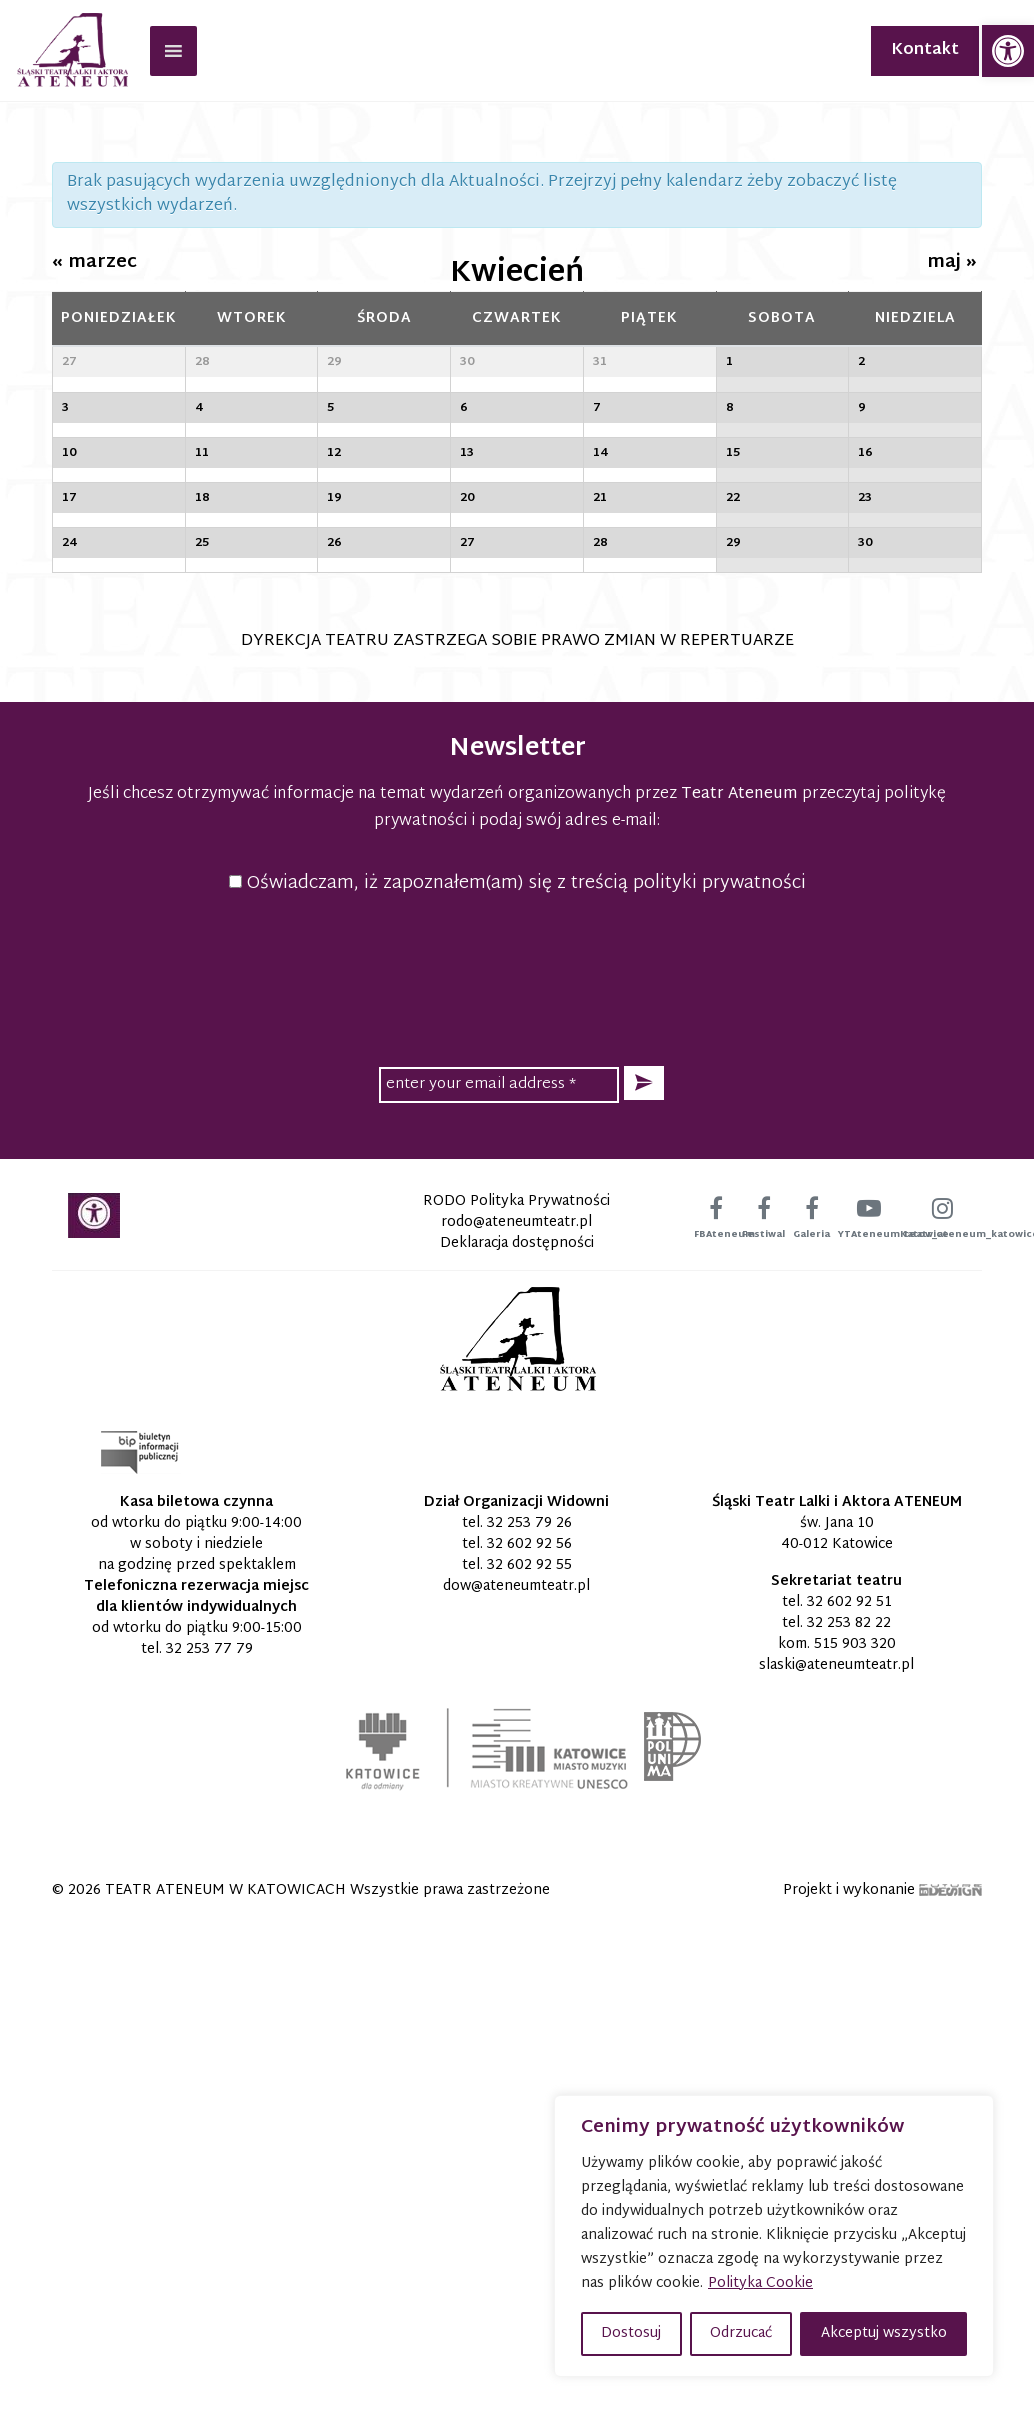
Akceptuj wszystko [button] (884, 2333)
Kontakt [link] (925, 50)
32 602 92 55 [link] (529, 2065)
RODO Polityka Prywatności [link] (516, 1701)
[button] (644, 1583)
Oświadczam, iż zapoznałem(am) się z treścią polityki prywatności (517, 1383)
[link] (1008, 51)
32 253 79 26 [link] (529, 2023)
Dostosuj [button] (631, 2333)
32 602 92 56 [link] (529, 2044)
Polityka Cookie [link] (760, 2283)
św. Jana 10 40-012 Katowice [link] (837, 2034)
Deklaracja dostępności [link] (517, 1743)
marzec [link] (94, 262)
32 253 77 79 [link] (209, 2149)
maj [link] (952, 262)
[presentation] (517, 1477)
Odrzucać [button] (741, 2333)
